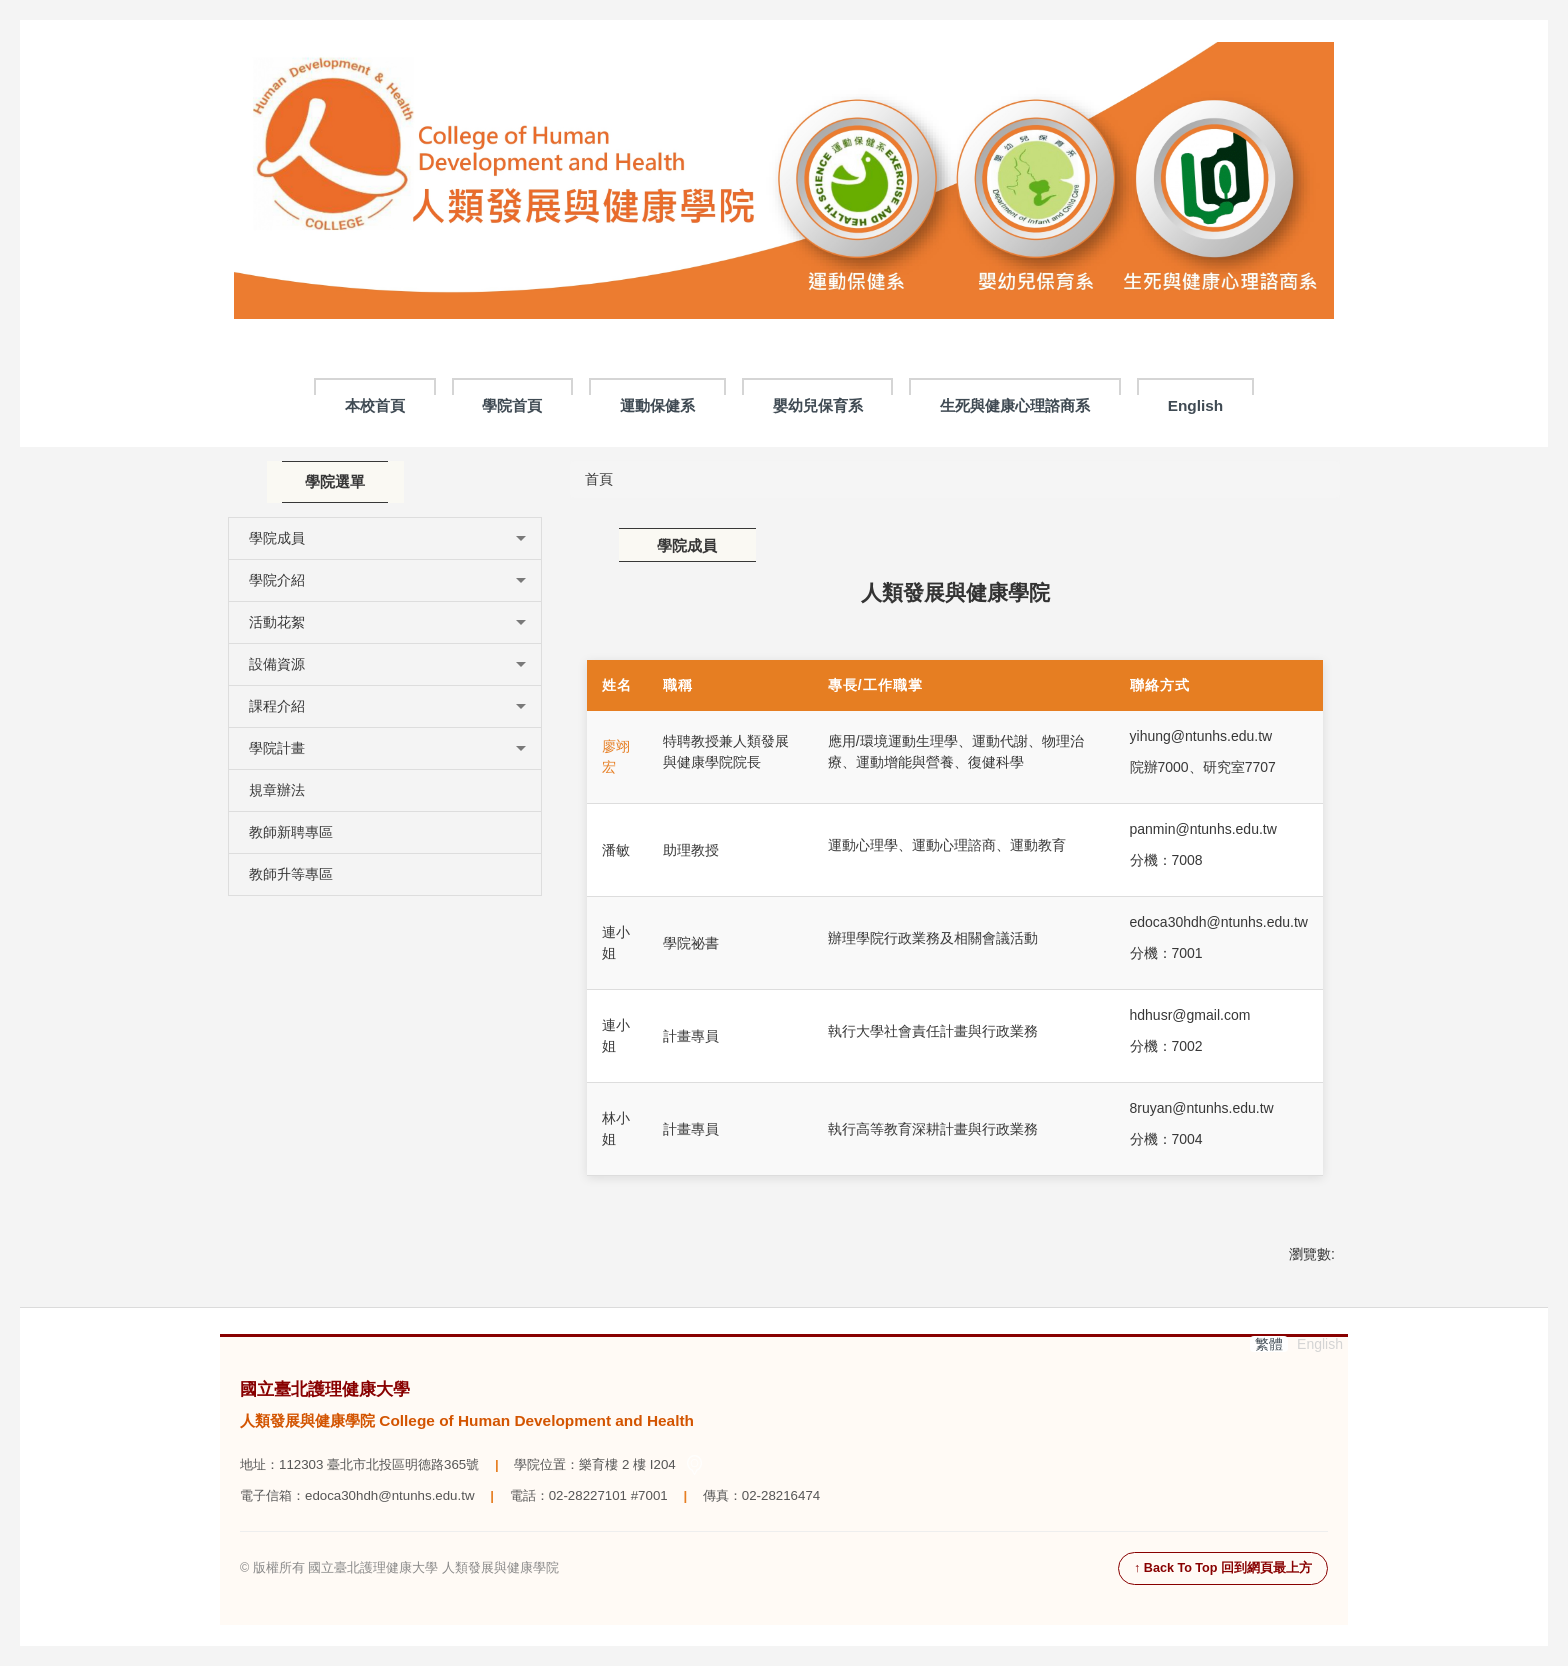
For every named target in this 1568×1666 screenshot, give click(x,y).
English (1196, 405)
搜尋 (1321, 59)
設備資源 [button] (387, 664)
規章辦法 (277, 790)
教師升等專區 (291, 874)
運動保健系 (657, 405)
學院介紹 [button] (387, 580)
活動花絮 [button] (387, 622)
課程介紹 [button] (387, 706)
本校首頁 (375, 405)
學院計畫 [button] (387, 748)
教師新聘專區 (291, 832)
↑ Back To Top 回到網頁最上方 (1223, 1568)
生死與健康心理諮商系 (1015, 405)
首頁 (599, 479)
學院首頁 (512, 405)
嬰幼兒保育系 (818, 405)
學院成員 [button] (387, 538)
